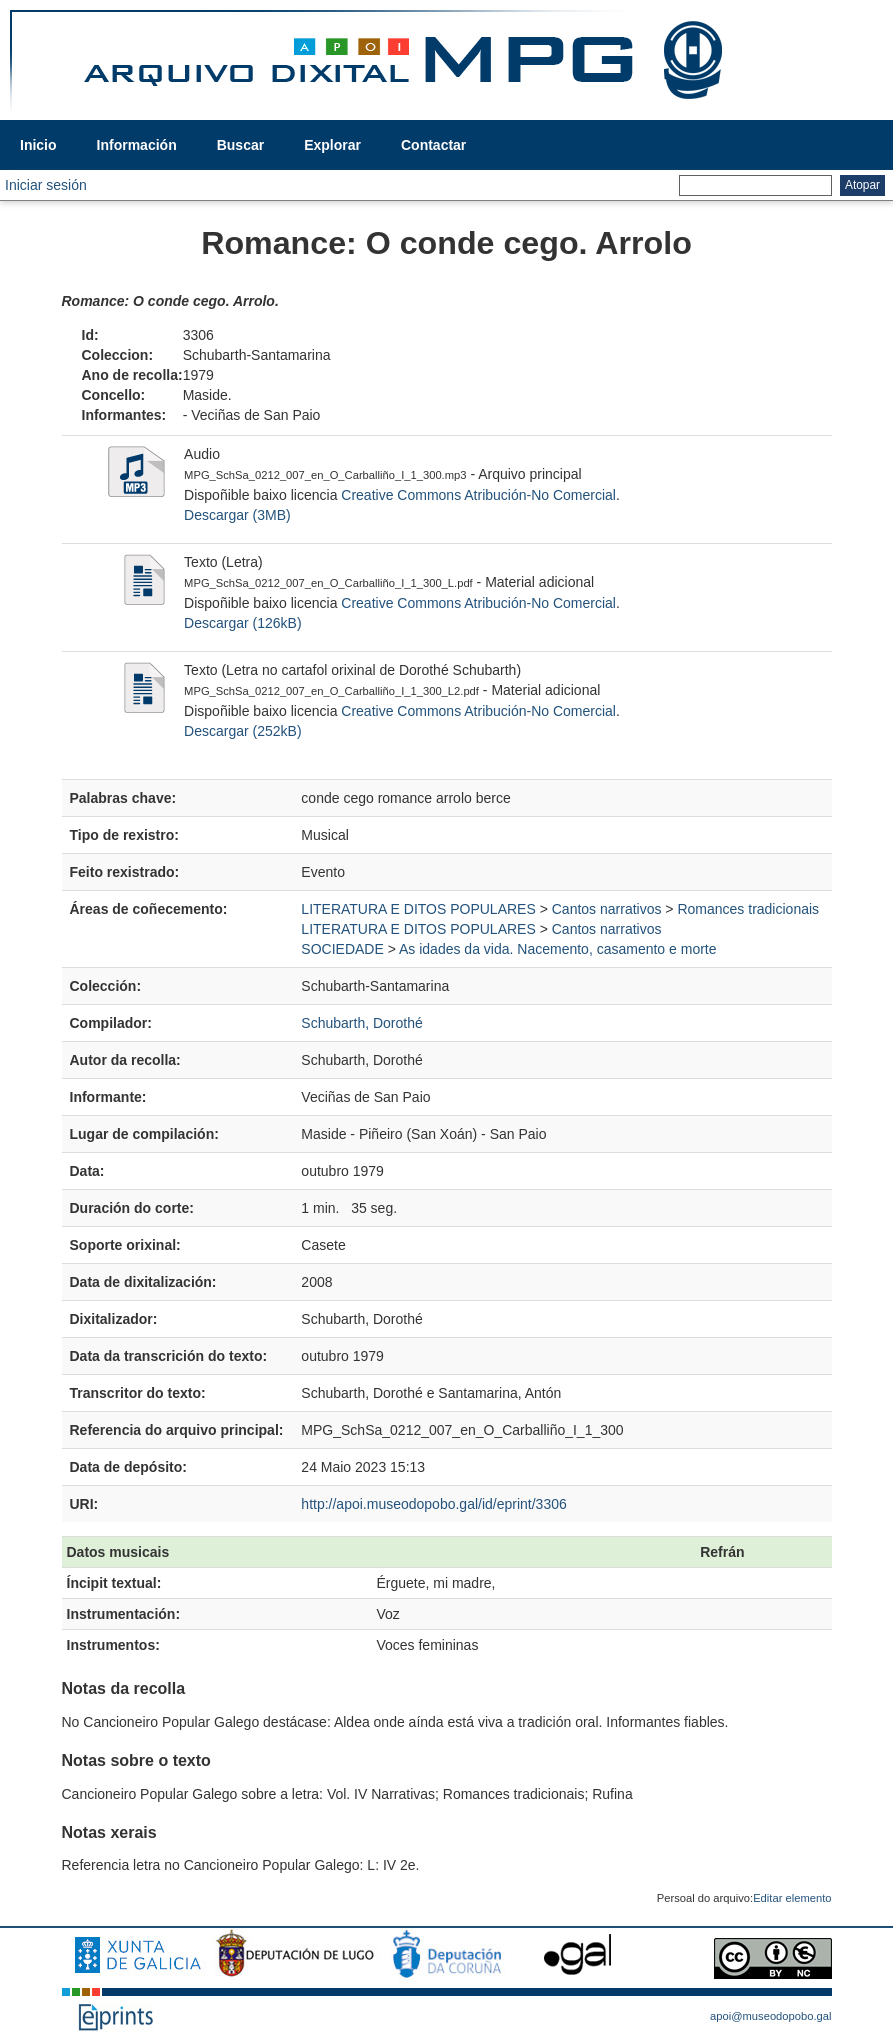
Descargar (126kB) (243, 623)
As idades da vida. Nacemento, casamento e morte (558, 949)
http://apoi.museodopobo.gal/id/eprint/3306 (433, 1504)
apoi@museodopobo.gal (770, 2016)
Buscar (240, 145)
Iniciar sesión (46, 185)
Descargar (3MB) (237, 515)
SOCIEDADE (342, 949)
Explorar (332, 145)
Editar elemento (792, 1898)
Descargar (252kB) (243, 731)
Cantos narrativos (607, 909)
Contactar (433, 145)
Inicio (38, 145)
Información (137, 145)
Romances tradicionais (748, 909)
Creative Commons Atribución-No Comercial (478, 495)
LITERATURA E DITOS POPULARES (418, 909)
